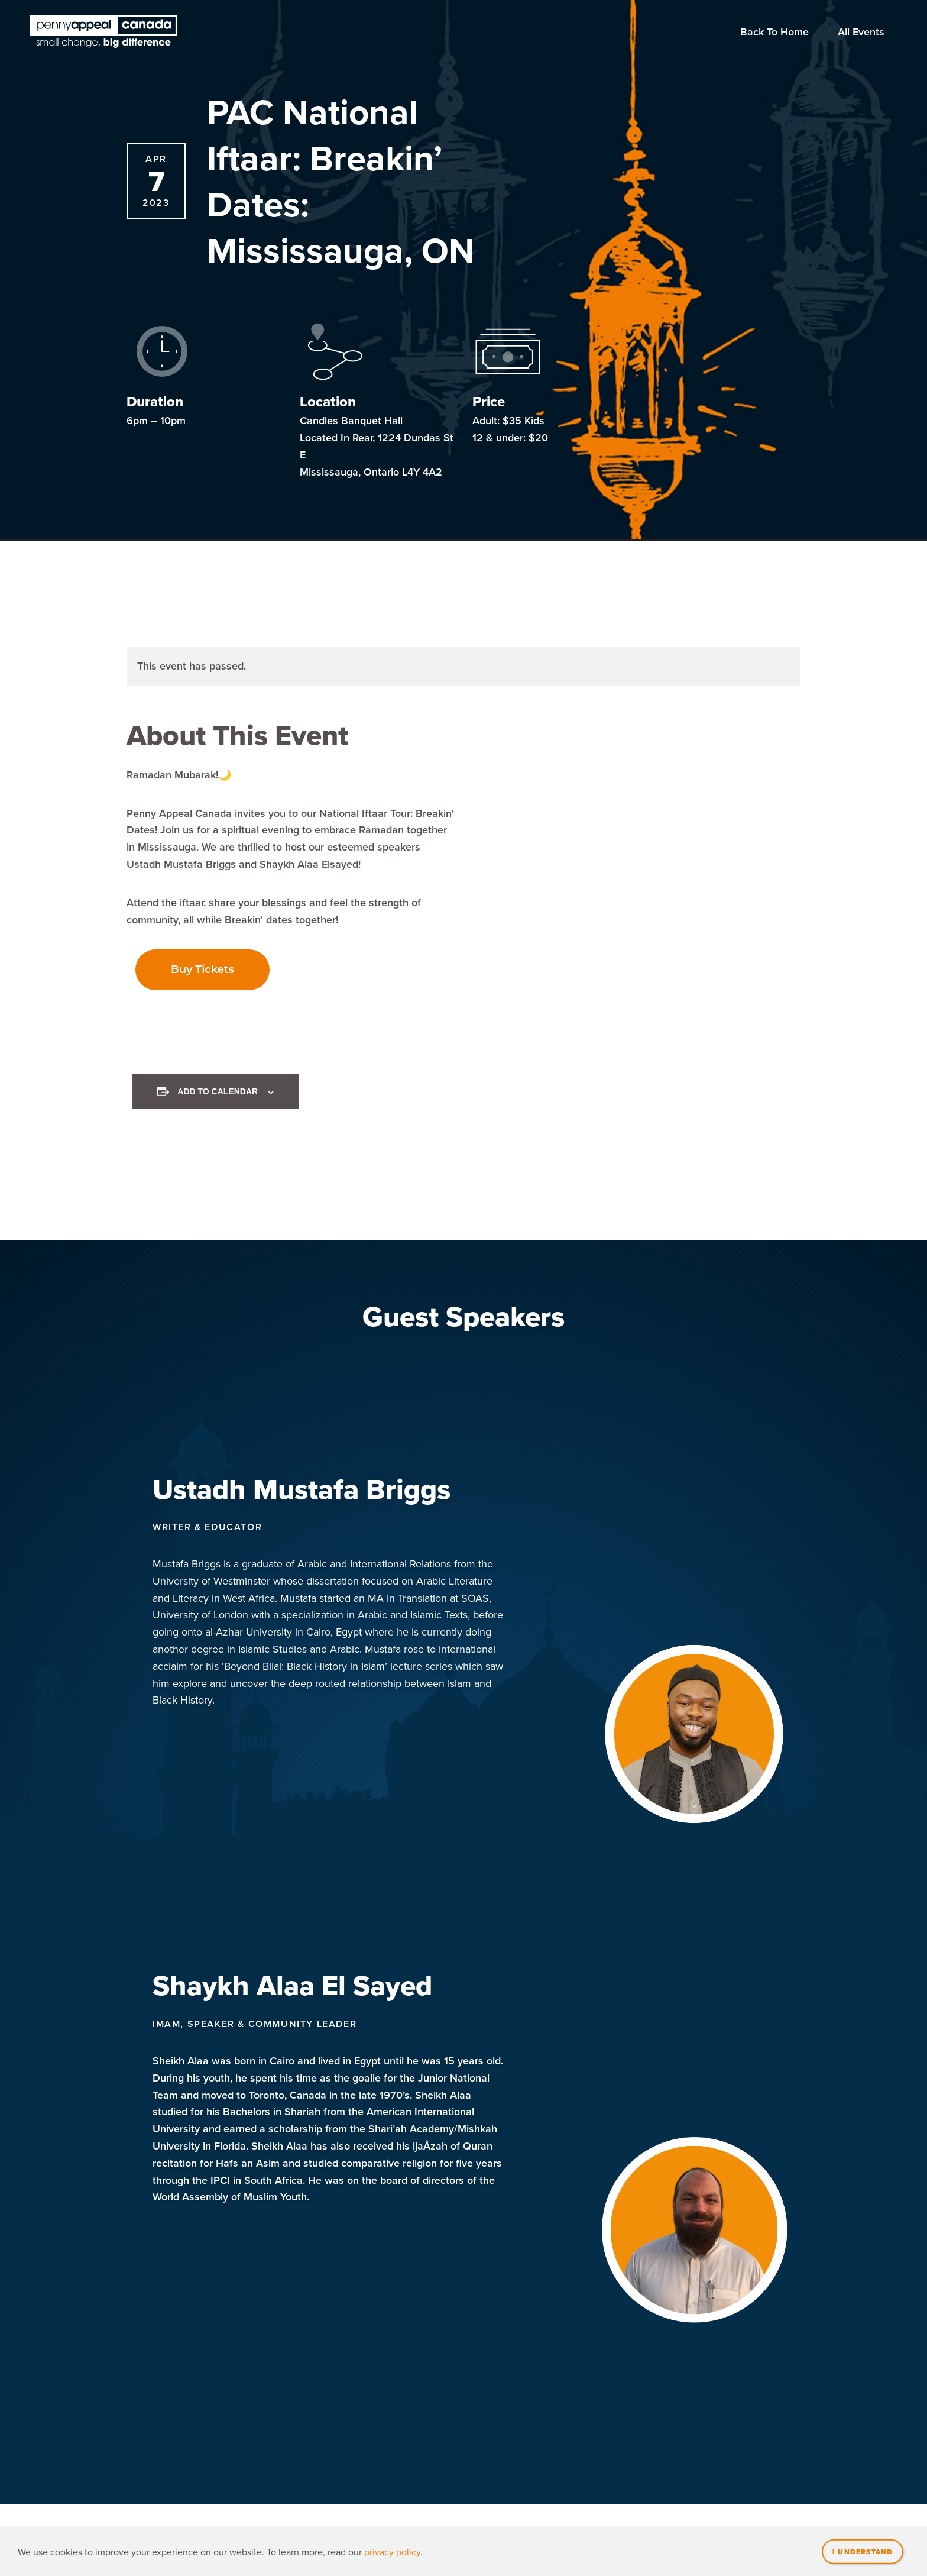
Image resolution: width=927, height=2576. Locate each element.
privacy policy (392, 2551)
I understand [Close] (862, 2551)
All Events (861, 31)
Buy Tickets (202, 969)
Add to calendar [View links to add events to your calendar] (217, 1091)
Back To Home (774, 31)
